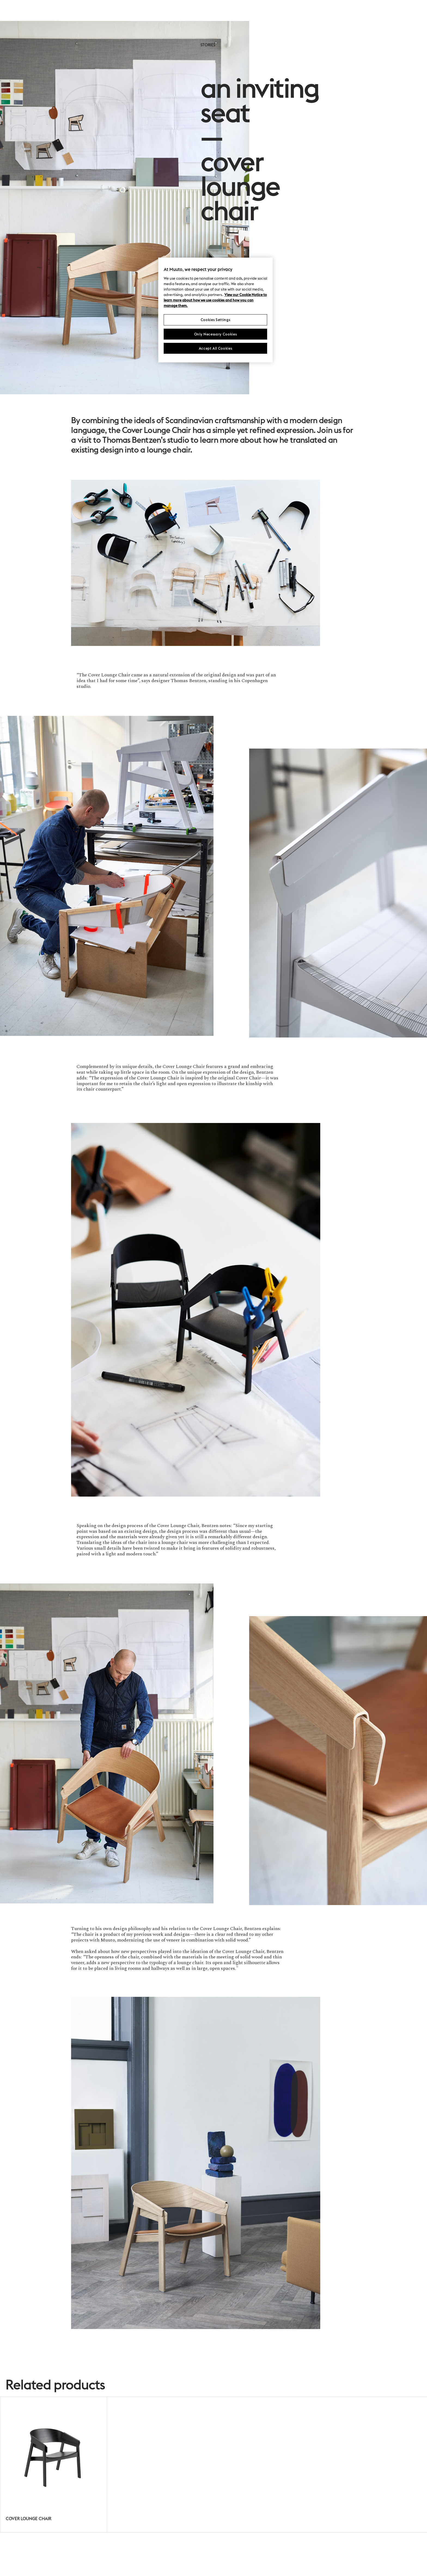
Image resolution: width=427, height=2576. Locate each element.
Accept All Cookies (215, 348)
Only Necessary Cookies (215, 334)
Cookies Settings (215, 320)
